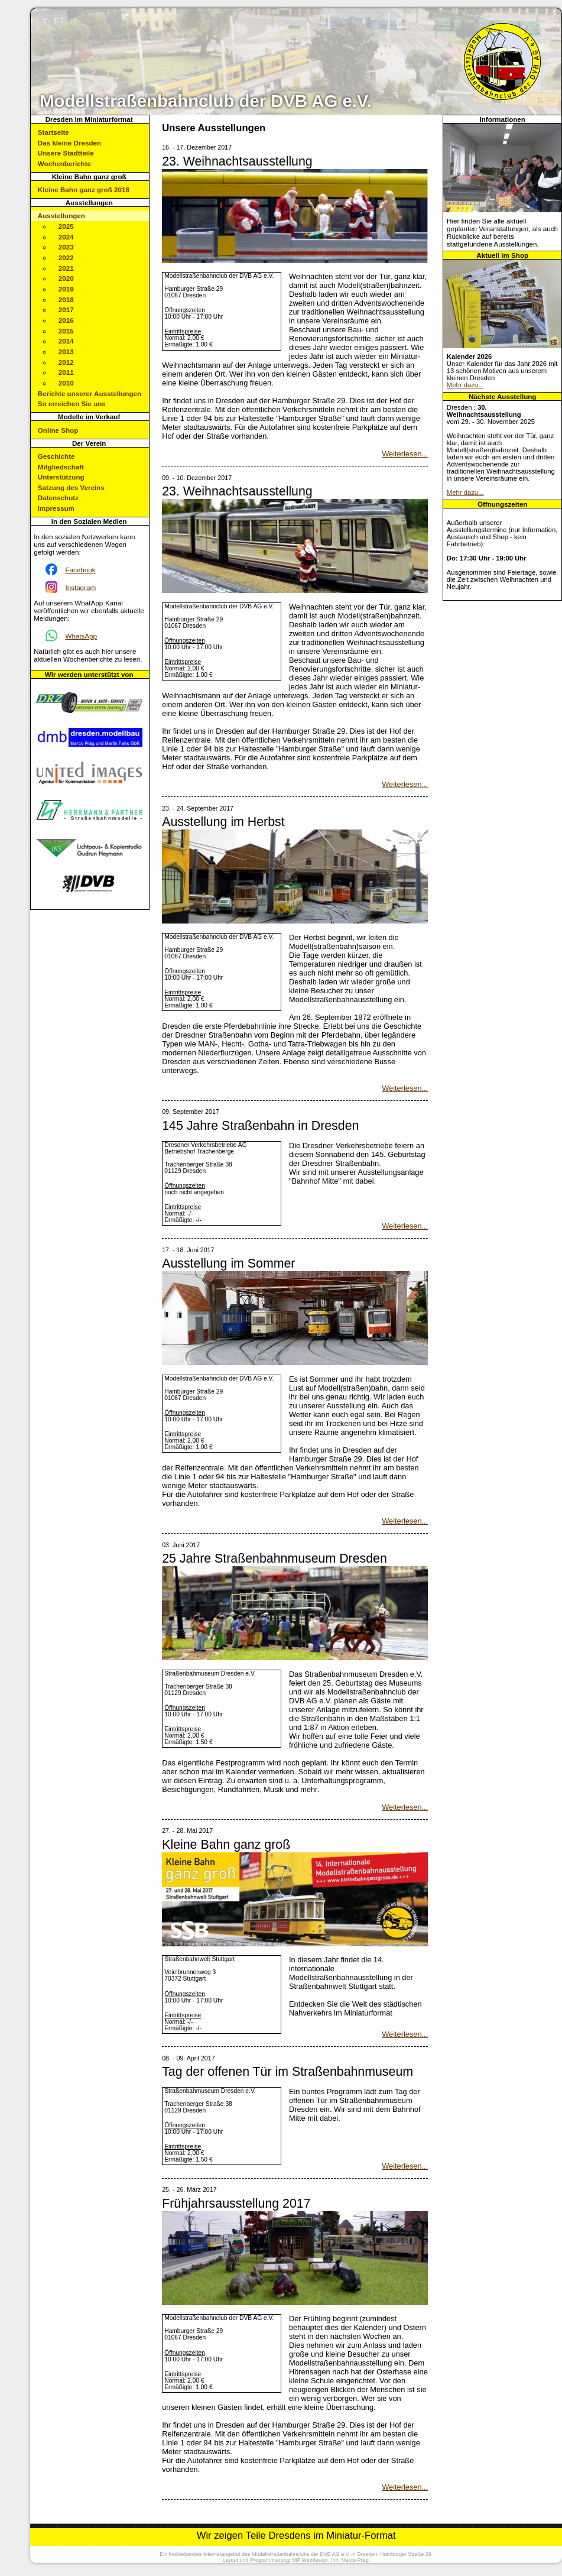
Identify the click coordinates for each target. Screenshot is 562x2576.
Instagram (80, 587)
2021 (66, 268)
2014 (66, 341)
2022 (66, 257)
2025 (66, 226)
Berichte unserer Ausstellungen (89, 393)
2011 (66, 372)
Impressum (56, 508)
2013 (66, 351)
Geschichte (56, 456)
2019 (66, 289)
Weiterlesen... (405, 453)
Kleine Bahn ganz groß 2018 (83, 189)
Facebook (80, 569)
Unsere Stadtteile (66, 153)
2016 (66, 320)
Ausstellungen (61, 215)
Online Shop (58, 430)
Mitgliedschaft (61, 467)
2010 (66, 383)
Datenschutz (58, 497)
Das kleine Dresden (69, 143)
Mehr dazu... (465, 384)
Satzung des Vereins (71, 487)
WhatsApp (81, 636)
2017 (66, 309)
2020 (66, 278)
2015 (66, 331)
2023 (66, 247)
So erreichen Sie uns (72, 403)
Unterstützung (61, 477)
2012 (66, 362)
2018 (66, 299)
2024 (66, 237)
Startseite (53, 132)
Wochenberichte (64, 163)
